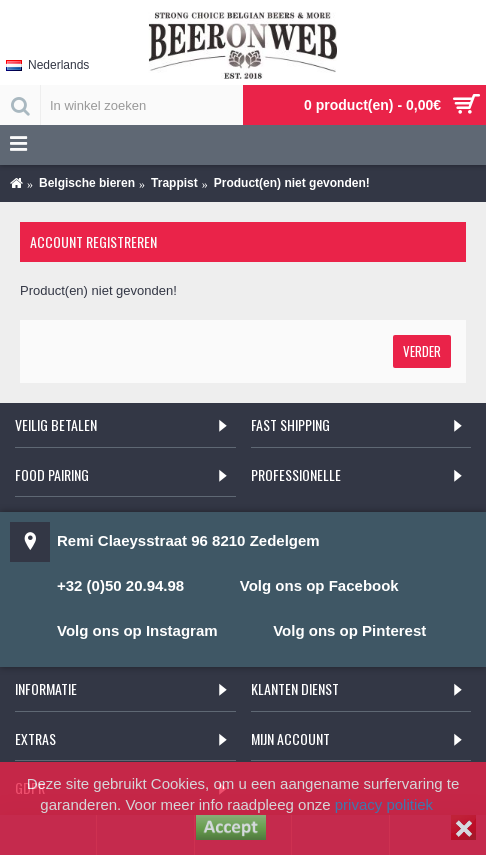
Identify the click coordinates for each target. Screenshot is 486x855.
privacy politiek (384, 804)
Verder (422, 351)
